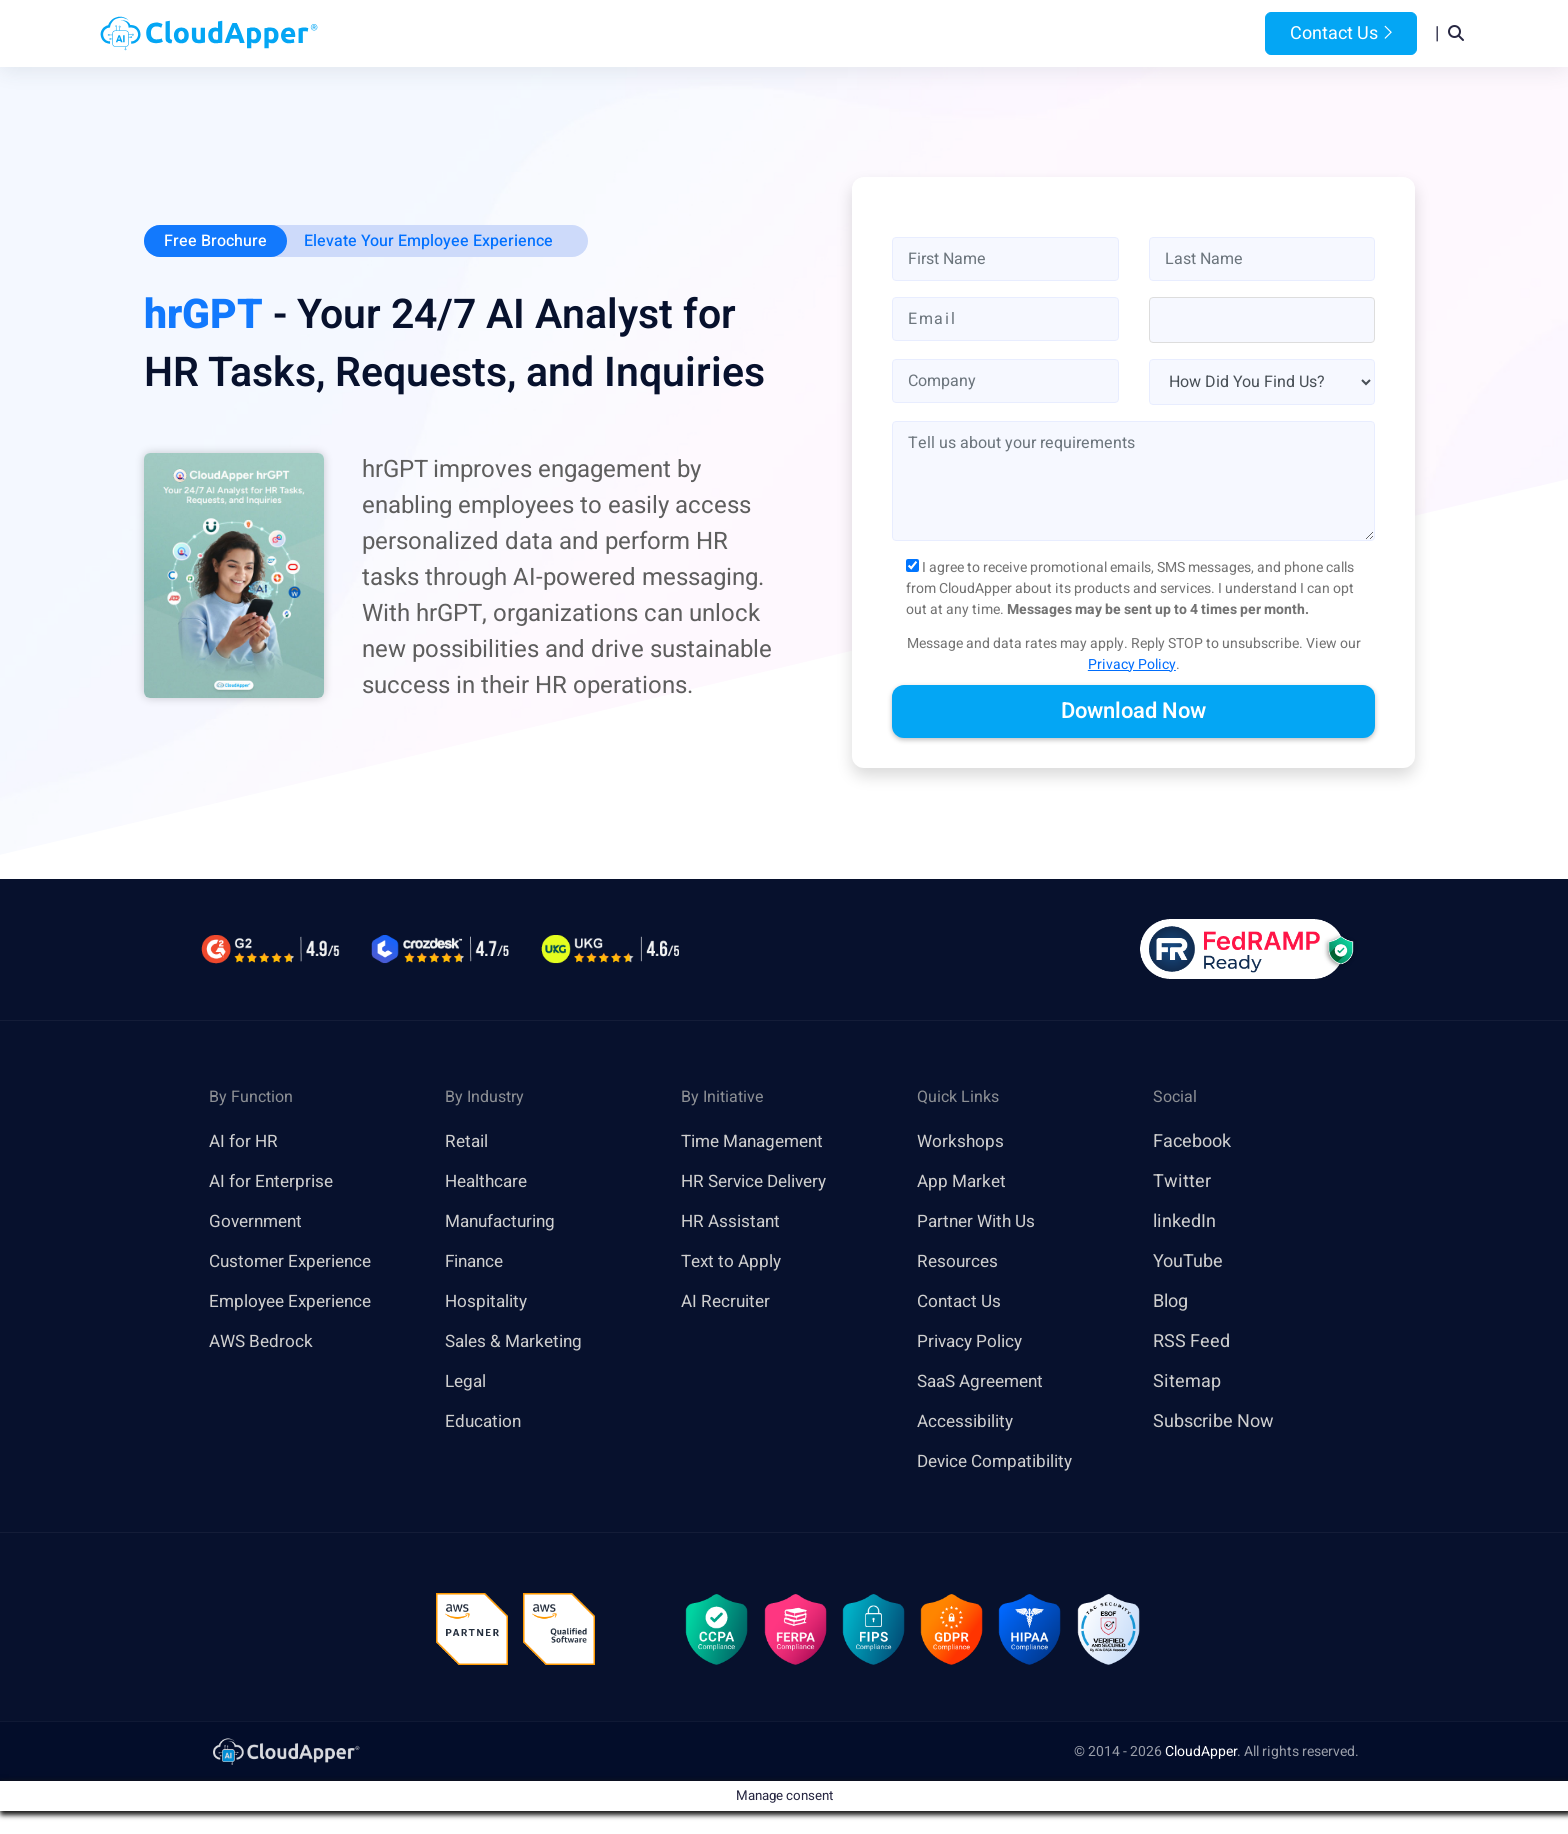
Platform (737, 33)
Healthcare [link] (489, 1182)
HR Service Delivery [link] (759, 1182)
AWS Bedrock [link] (263, 1342)
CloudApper (1201, 1756)
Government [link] (258, 1222)
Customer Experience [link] (295, 1262)
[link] (285, 1755)
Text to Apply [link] (733, 1262)
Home (535, 33)
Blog (1047, 33)
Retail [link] (468, 1142)
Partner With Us (979, 1222)
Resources (958, 33)
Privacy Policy (1132, 665)
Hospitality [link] (488, 1302)
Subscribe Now (1213, 1422)
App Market (963, 1182)
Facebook (1192, 1142)
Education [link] (485, 1422)
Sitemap (1187, 1382)
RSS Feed (1191, 1342)
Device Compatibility (1000, 1462)
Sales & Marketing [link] (517, 1342)
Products (625, 33)
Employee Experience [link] (295, 1302)
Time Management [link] (758, 1142)
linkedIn (1184, 1222)
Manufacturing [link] (504, 1222)
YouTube (1188, 1262)
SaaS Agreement (985, 1382)
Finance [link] (477, 1262)
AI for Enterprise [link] (273, 1182)
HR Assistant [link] (733, 1222)
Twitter (1182, 1182)
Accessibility (968, 1422)
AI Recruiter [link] (728, 1302)
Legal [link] (467, 1382)
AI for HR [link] (244, 1142)
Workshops (961, 1142)
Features (850, 33)
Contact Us (1341, 33)
